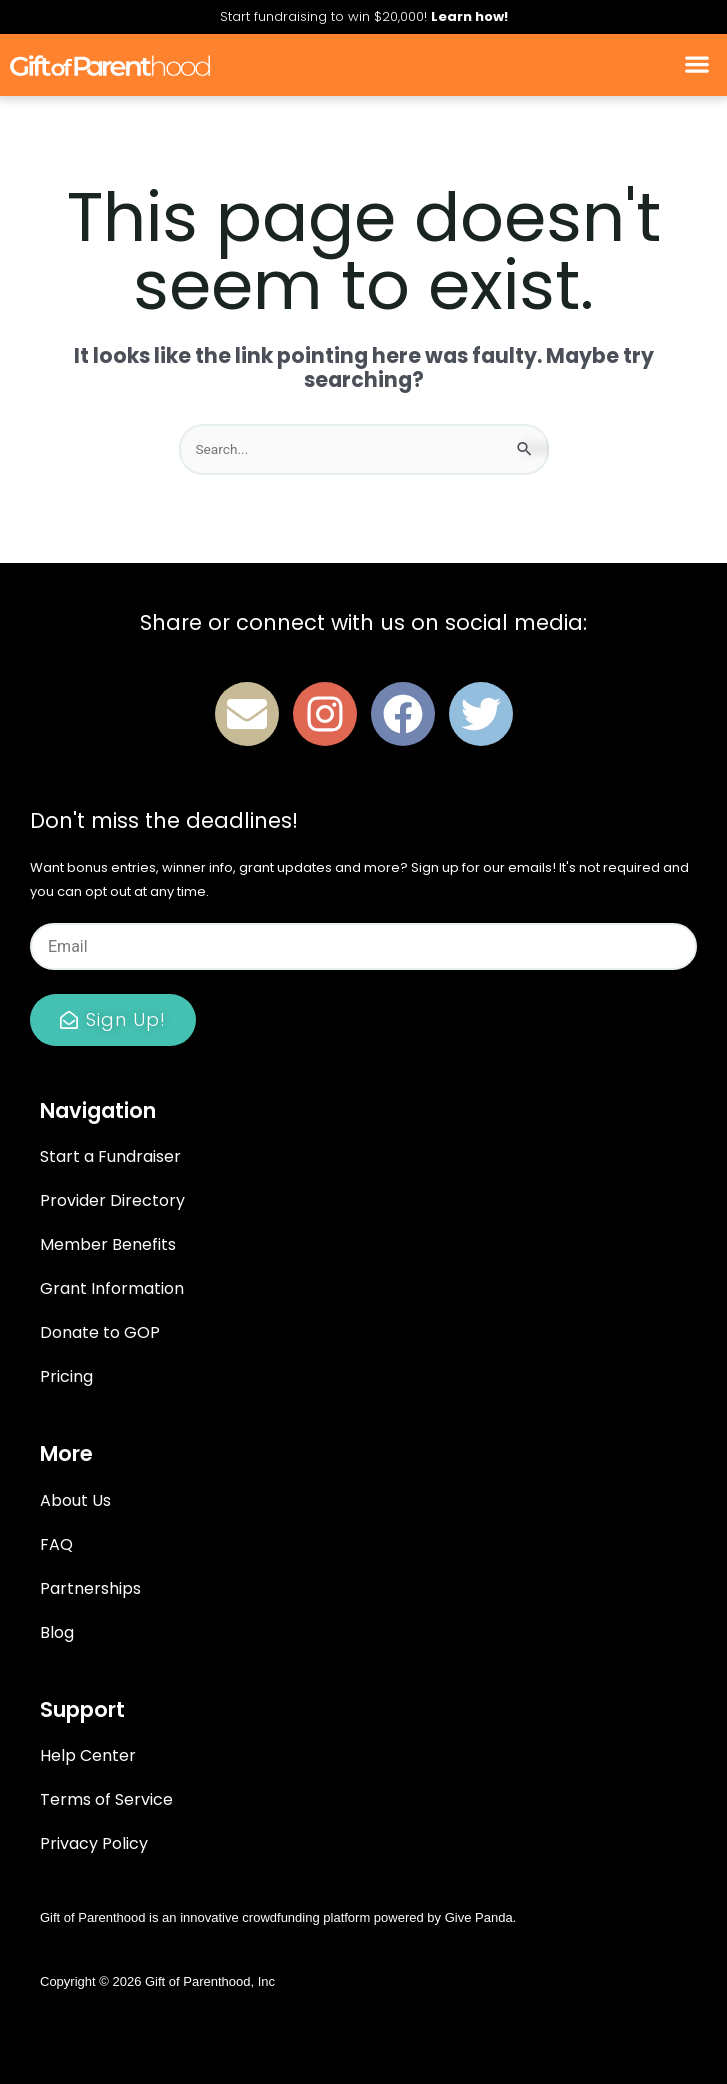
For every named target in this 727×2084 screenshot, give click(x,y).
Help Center (88, 1755)
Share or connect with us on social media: (363, 622)
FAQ (56, 1544)
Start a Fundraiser (110, 1156)
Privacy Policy (94, 1843)
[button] (697, 65)
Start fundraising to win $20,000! (364, 16)
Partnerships (90, 1588)
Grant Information (112, 1288)
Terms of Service (106, 1799)
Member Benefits (108, 1244)
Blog (57, 1632)
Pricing (66, 1376)
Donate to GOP (100, 1332)
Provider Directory (112, 1200)
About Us (75, 1500)
